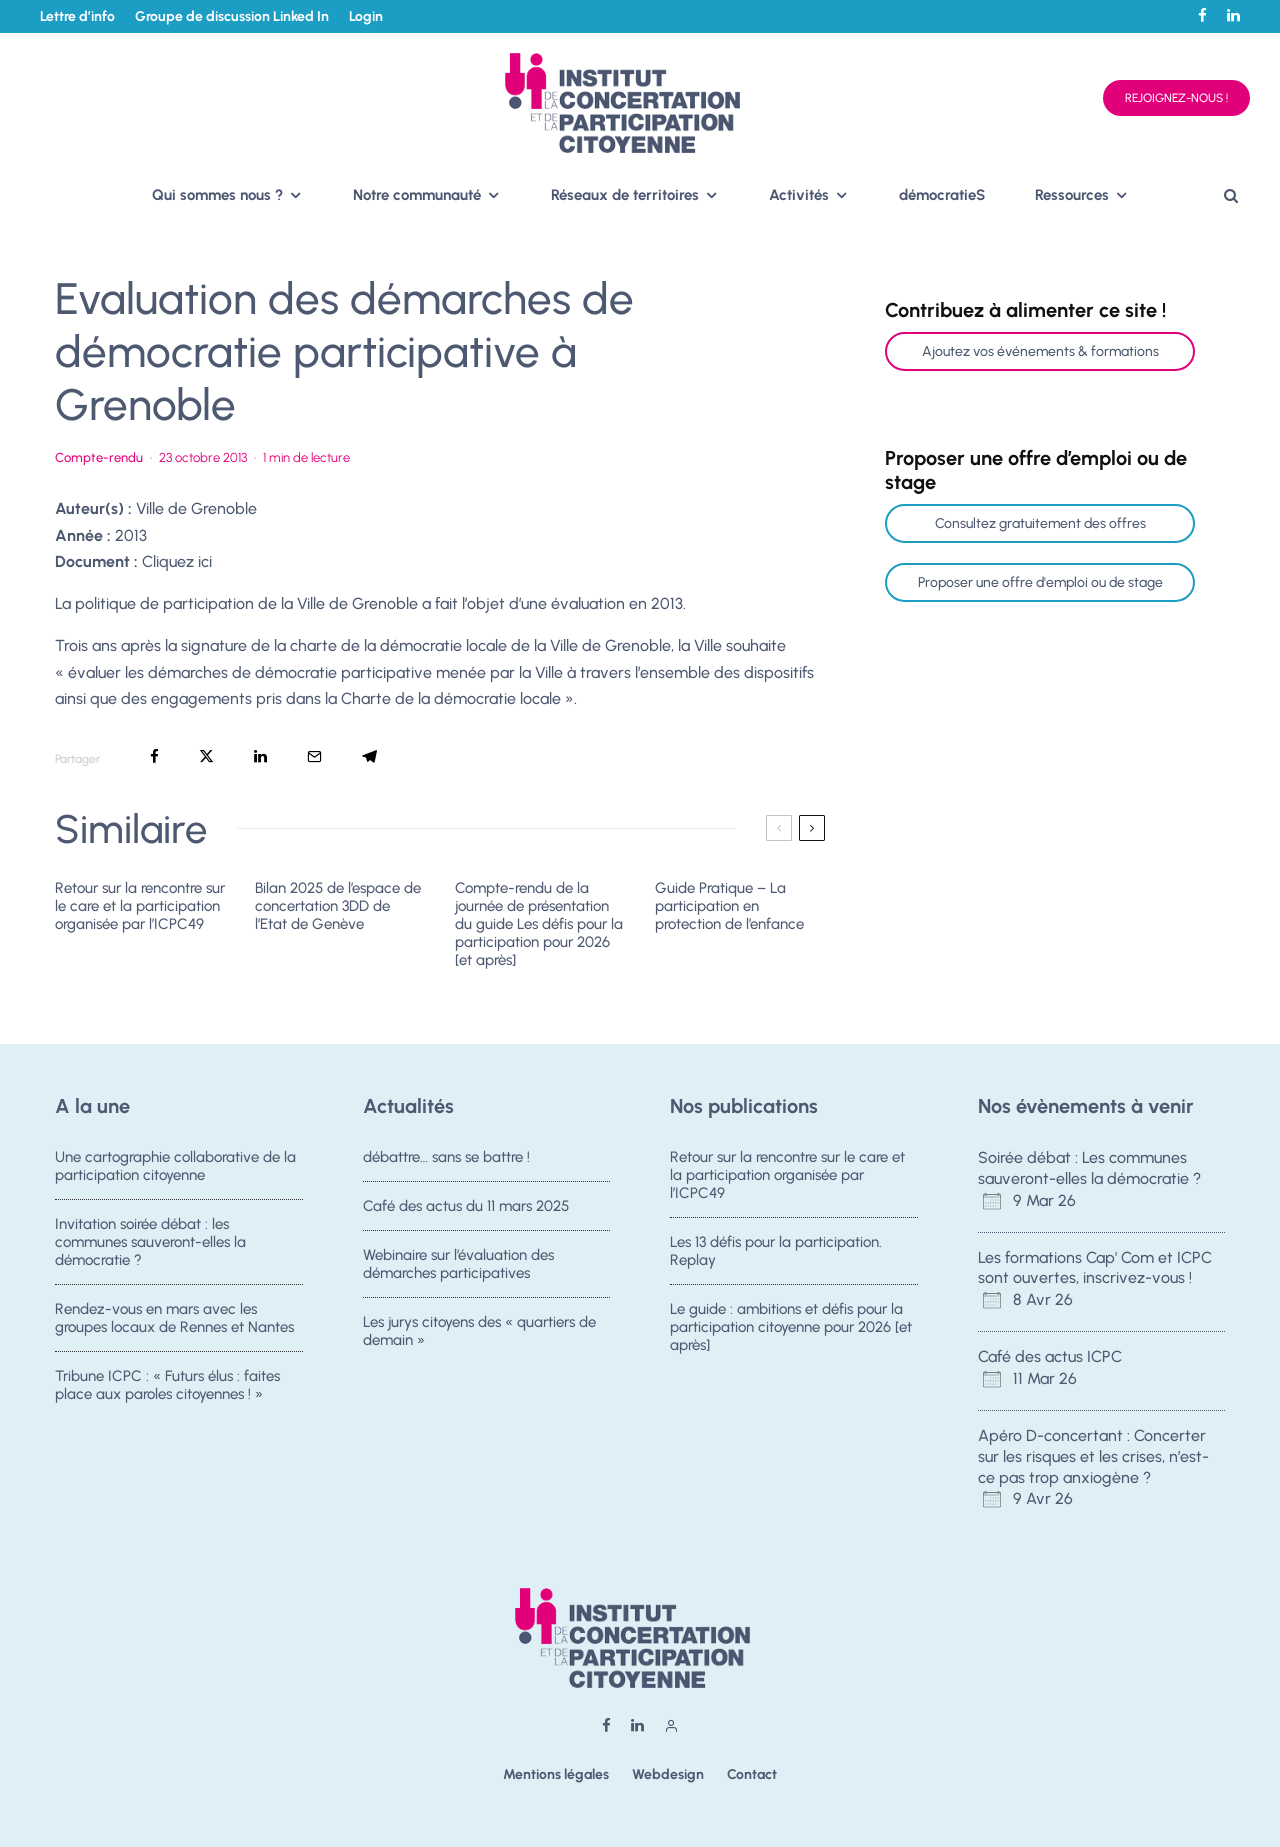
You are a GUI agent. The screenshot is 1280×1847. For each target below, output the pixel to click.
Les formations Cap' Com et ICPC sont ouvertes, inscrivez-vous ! (1095, 1268)
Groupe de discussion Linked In (232, 16)
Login (366, 16)
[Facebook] (1202, 15)
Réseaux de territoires (625, 195)
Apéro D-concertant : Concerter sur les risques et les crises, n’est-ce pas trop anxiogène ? (1093, 1456)
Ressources (1072, 195)
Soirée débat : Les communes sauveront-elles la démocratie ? (1089, 1168)
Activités (799, 195)
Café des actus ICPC (1050, 1356)
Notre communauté (417, 195)
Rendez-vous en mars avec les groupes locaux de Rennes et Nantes (174, 1323)
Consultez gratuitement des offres (1040, 523)
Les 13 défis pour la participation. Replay (776, 1252)
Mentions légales (556, 1774)
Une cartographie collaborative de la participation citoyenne (175, 1166)
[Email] (314, 756)
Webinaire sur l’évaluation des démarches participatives (458, 1269)
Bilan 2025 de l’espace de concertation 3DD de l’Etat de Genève (338, 906)
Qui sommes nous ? (217, 195)
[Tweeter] (206, 756)
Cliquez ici (177, 561)
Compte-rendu (99, 457)
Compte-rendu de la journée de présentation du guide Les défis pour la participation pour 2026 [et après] (539, 924)
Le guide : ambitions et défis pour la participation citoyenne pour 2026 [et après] (791, 1332)
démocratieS (942, 195)
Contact (752, 1774)
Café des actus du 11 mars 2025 (466, 1207)
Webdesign (668, 1774)
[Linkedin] (1233, 15)
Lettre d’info (77, 16)
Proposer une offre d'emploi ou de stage (1040, 582)
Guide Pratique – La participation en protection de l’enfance (729, 906)
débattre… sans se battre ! (446, 1157)
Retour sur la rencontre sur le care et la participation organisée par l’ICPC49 (140, 906)
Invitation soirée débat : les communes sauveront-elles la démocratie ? (150, 1243)
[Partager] (154, 756)
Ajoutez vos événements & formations (1040, 351)
